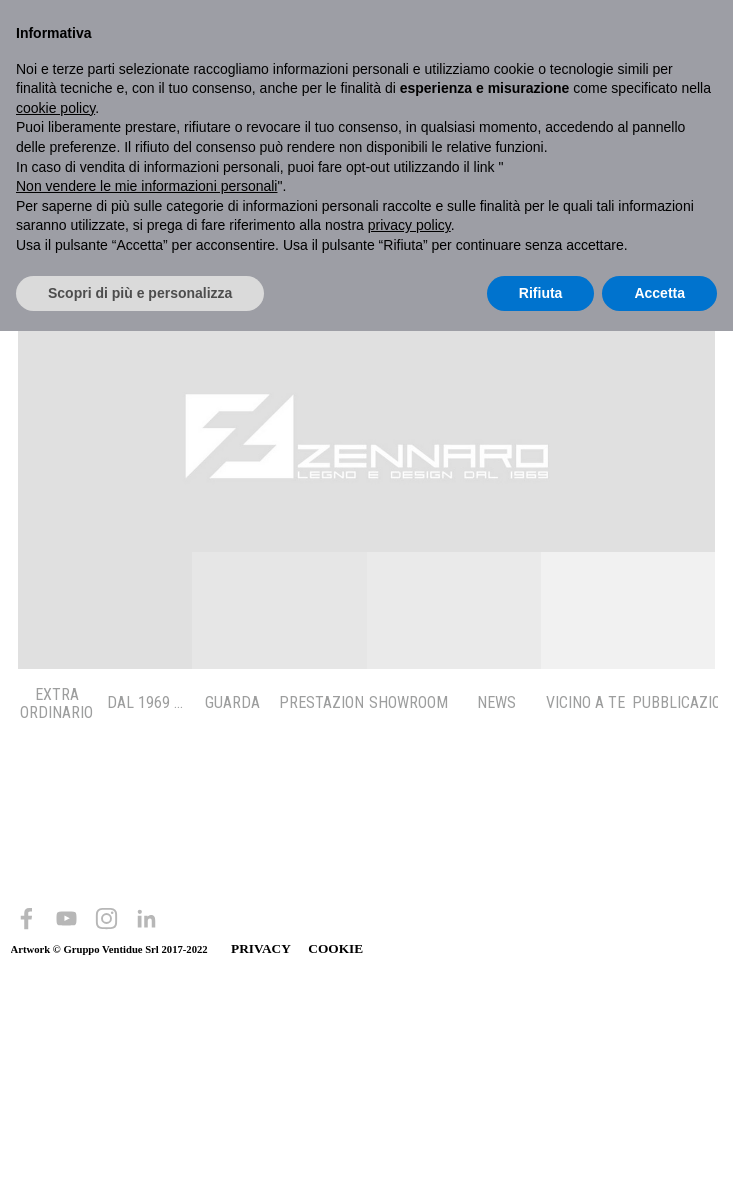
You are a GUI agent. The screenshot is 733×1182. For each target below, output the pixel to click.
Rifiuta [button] (541, 293)
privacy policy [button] (409, 225)
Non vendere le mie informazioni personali (146, 186)
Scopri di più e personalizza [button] (140, 293)
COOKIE (335, 948)
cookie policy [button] (55, 108)
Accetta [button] (659, 293)
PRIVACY (260, 948)
